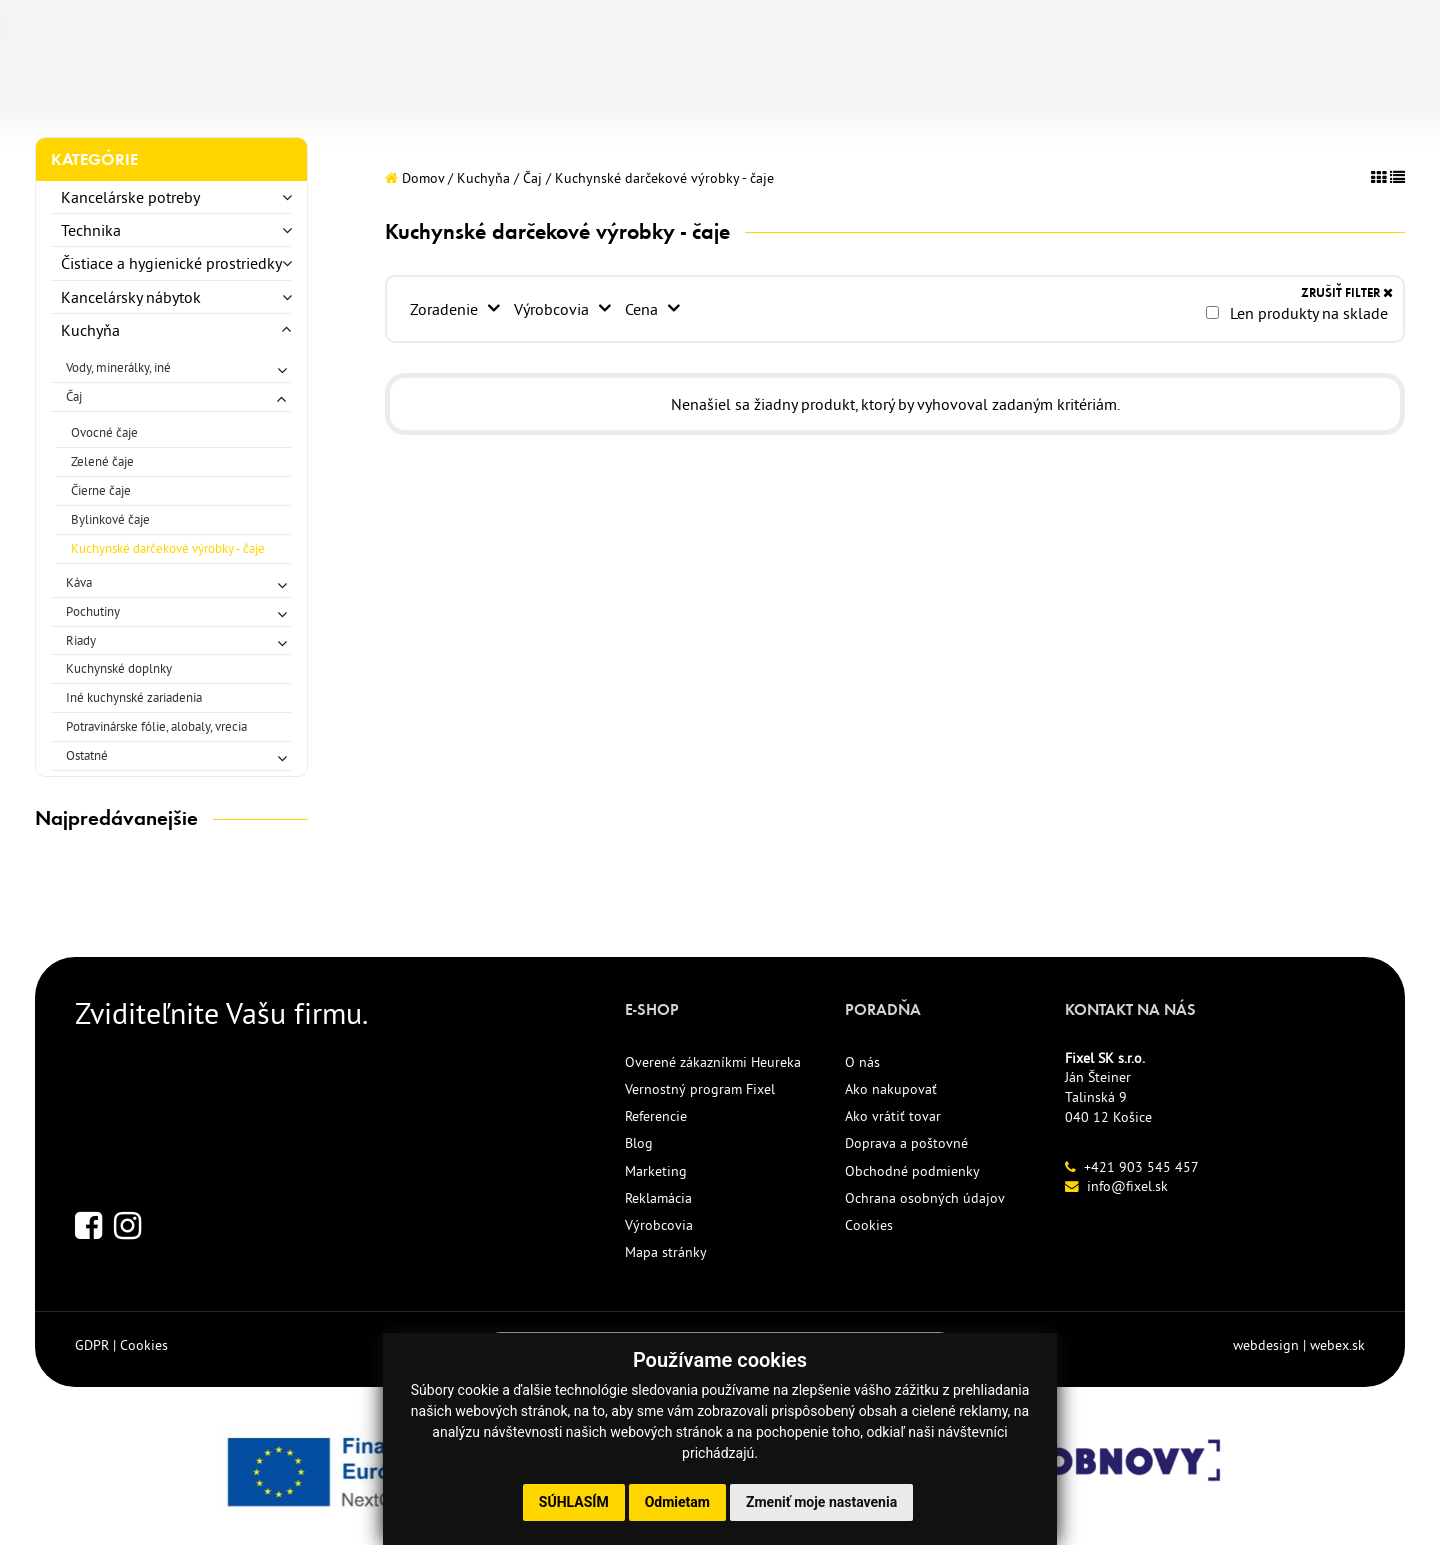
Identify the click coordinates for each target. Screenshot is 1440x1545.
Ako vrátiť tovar (893, 1116)
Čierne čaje (101, 490)
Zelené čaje (102, 461)
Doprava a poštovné (906, 1143)
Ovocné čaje (104, 432)
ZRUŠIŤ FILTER (1347, 292)
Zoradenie (446, 309)
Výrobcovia (554, 309)
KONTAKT (781, 97)
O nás (862, 1062)
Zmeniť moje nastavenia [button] (821, 1502)
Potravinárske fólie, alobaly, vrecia (156, 726)
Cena (645, 309)
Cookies (869, 1225)
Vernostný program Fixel (700, 1089)
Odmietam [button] (677, 1502)
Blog (639, 1143)
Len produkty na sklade (1297, 313)
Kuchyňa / (488, 178)
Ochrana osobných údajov (925, 1198)
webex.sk (1337, 1345)
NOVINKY (403, 97)
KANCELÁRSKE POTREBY (137, 97)
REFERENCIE (662, 97)
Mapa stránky (666, 1252)
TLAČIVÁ (302, 97)
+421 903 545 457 (1141, 1167)
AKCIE (557, 97)
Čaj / (537, 178)
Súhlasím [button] (574, 1502)
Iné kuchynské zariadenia (134, 697)
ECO (486, 97)
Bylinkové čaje (110, 519)
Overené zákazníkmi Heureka (713, 1062)
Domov (414, 178)
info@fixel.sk (1127, 1186)
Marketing (656, 1171)
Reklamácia (658, 1198)
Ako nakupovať (891, 1089)
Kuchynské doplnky (119, 668)
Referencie (656, 1116)
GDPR (92, 1345)
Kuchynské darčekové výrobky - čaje (168, 548)
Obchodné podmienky (912, 1171)
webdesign (1266, 1345)
